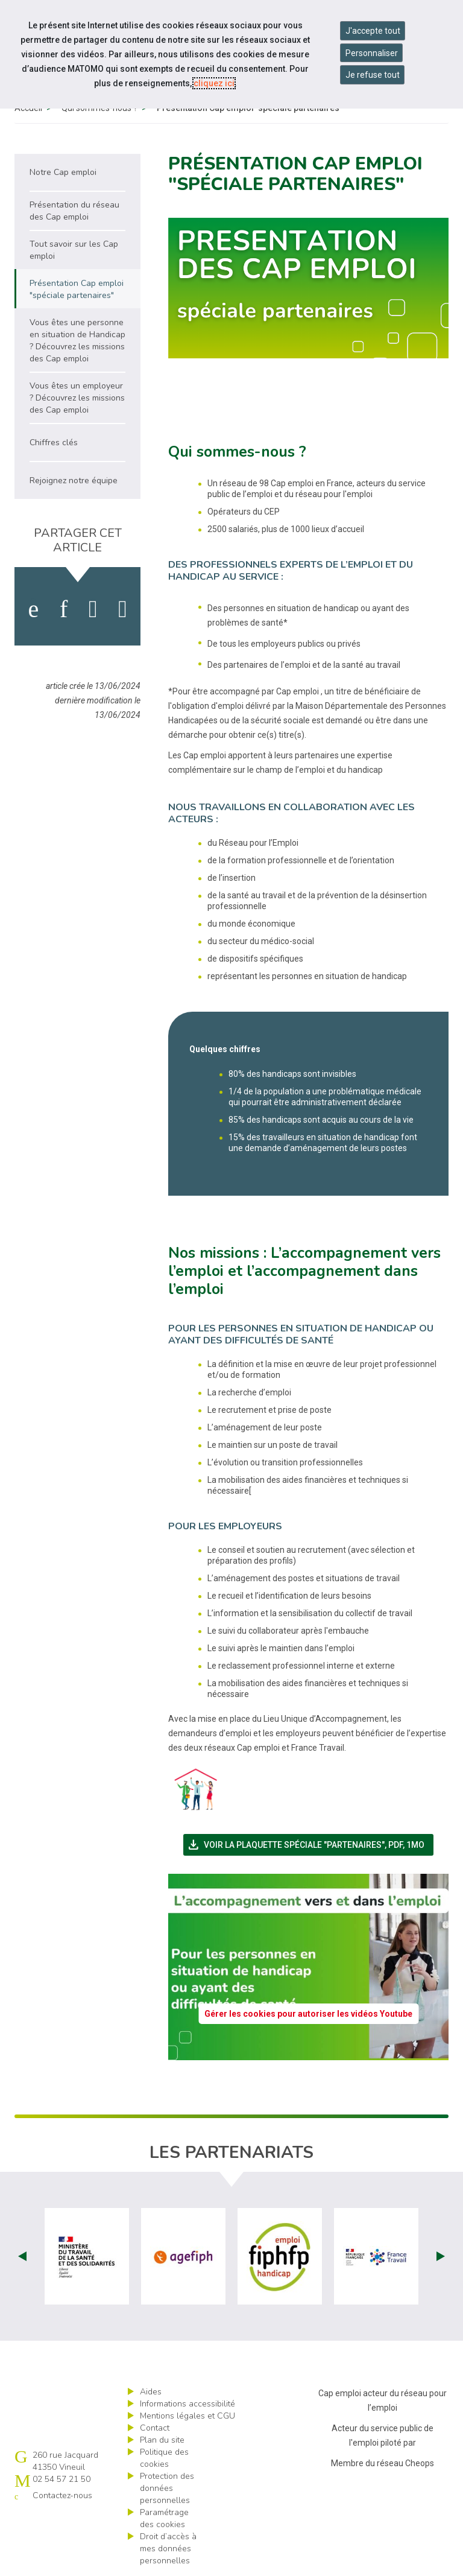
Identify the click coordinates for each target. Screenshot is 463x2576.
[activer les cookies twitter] (93, 609)
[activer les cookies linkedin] (64, 609)
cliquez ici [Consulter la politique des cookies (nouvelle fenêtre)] (214, 83)
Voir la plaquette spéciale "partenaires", (310, 1844)
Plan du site (162, 2440)
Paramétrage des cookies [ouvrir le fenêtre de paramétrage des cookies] (164, 2518)
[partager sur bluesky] (122, 609)
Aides (151, 2391)
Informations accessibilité (187, 2403)
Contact (154, 2428)
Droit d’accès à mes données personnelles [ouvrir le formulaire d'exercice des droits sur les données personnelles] (168, 2548)
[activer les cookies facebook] (33, 609)
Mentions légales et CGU (187, 2416)
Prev (22, 2256)
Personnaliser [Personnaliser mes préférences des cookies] (371, 53)
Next (440, 2256)
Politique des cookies (164, 2458)
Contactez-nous (62, 2495)
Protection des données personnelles (167, 2488)
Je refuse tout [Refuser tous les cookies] (372, 75)
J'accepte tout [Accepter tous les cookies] (372, 31)
